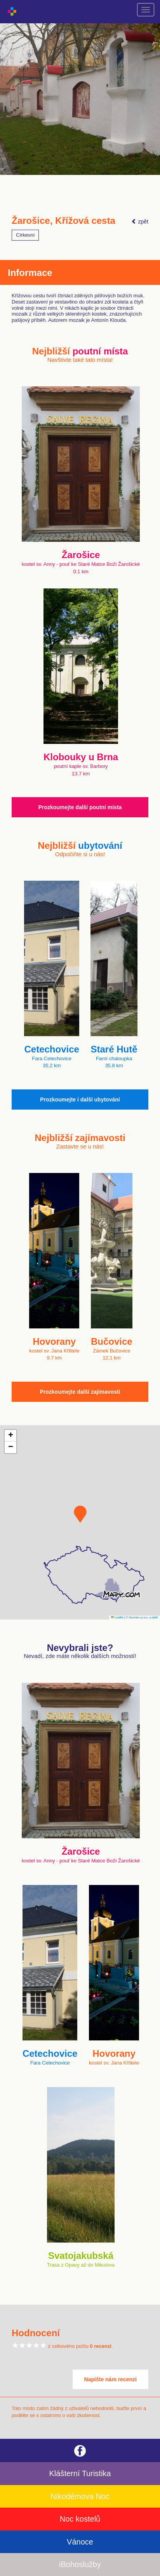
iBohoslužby (80, 2564)
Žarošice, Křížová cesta (63, 221)
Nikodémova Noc (80, 2496)
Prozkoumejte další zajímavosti (80, 1392)
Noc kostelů (80, 2519)
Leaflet (117, 1617)
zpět (139, 221)
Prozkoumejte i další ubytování (80, 1099)
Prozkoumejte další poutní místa (80, 807)
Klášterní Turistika (80, 2473)
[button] (80, 1514)
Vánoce (80, 2542)
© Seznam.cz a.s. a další (142, 1617)
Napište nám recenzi (110, 2379)
